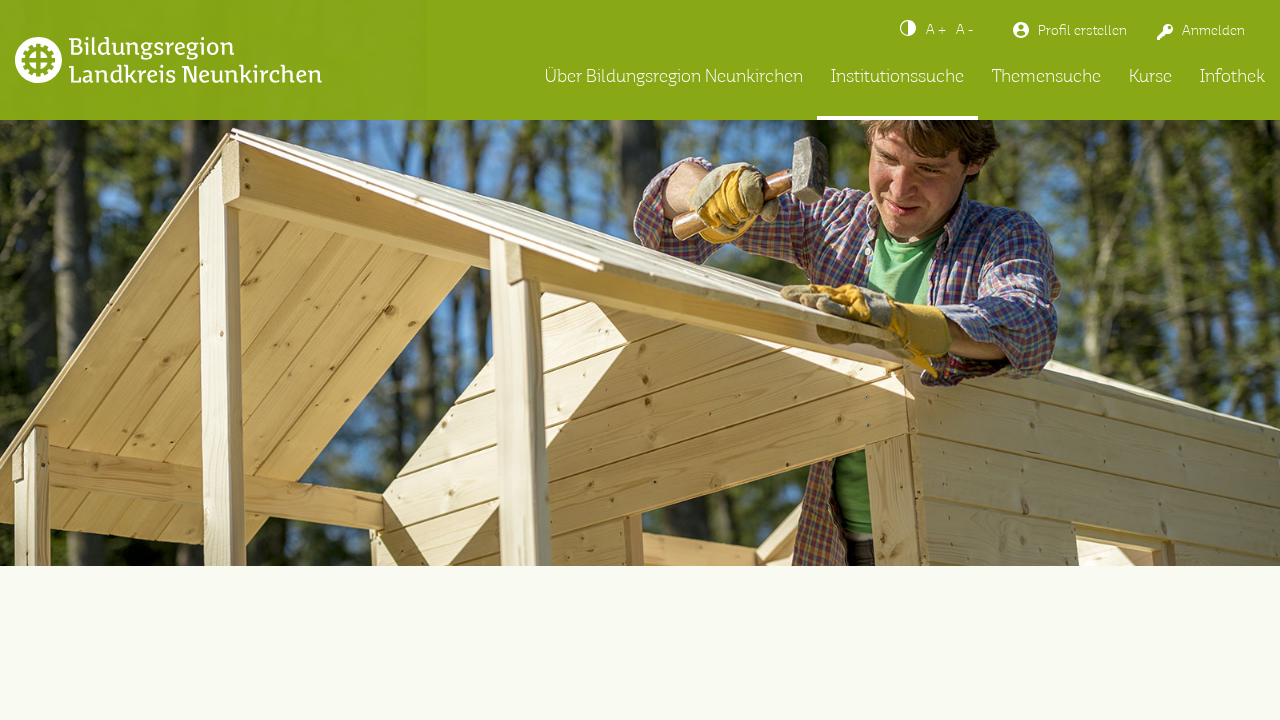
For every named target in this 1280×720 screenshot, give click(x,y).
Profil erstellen (1082, 31)
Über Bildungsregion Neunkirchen (674, 77)
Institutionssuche (897, 77)
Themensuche (1046, 77)
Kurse (1150, 77)
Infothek (1232, 77)
